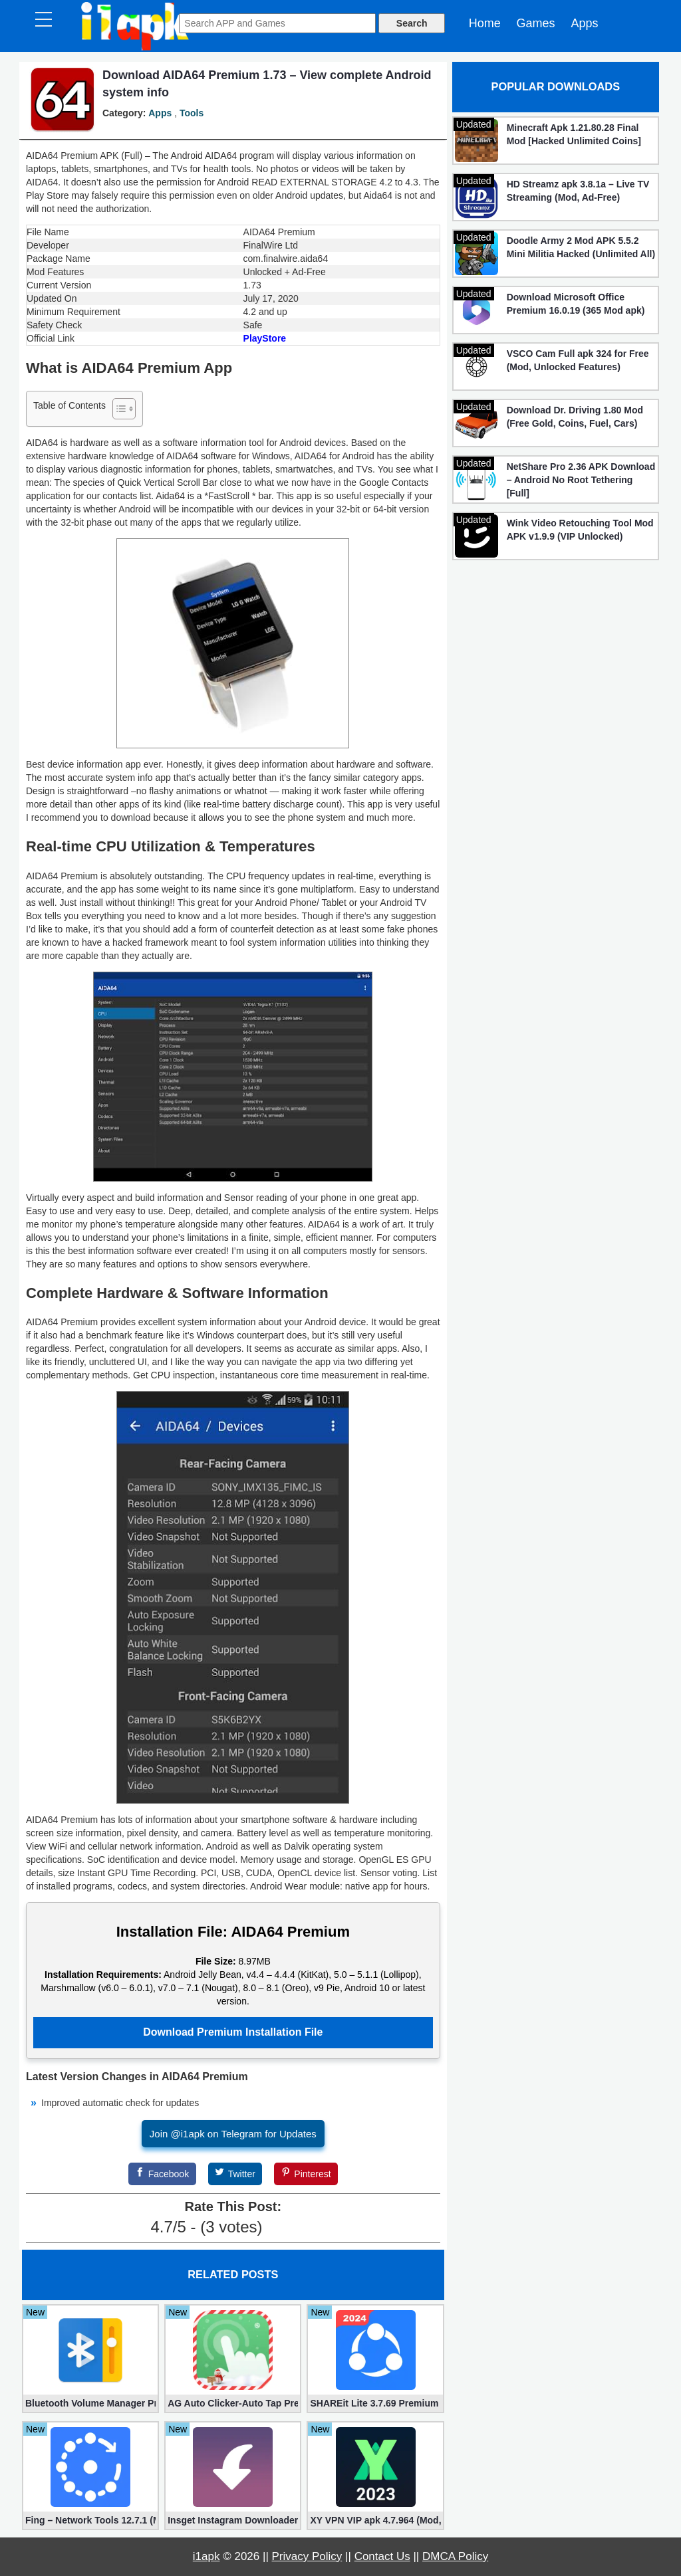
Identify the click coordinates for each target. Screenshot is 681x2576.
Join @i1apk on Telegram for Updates (233, 2133)
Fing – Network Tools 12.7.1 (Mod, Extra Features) (90, 2520)
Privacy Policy (307, 2556)
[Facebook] (162, 2174)
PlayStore (265, 338)
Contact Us (382, 2556)
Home (485, 23)
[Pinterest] (306, 2174)
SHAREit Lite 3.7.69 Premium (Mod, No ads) (375, 2403)
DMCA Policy (455, 2556)
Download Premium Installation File (233, 2032)
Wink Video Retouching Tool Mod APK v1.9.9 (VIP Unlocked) (580, 530)
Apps (584, 23)
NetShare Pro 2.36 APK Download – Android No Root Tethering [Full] (581, 479)
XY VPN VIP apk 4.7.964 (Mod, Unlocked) (375, 2520)
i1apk (206, 2556)
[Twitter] (235, 2174)
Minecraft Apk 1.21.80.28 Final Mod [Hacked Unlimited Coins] (574, 134)
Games (536, 23)
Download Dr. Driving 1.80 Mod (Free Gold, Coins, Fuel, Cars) (575, 417)
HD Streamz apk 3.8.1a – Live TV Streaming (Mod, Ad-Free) (578, 191)
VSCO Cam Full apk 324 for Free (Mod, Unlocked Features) (578, 360)
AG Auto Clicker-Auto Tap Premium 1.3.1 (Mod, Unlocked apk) (233, 2403)
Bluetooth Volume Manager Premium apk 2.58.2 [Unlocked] (90, 2403)
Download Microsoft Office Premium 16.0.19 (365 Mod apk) (576, 304)
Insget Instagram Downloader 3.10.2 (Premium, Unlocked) (233, 2520)
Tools (192, 113)
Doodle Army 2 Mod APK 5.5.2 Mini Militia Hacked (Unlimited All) (581, 247)
